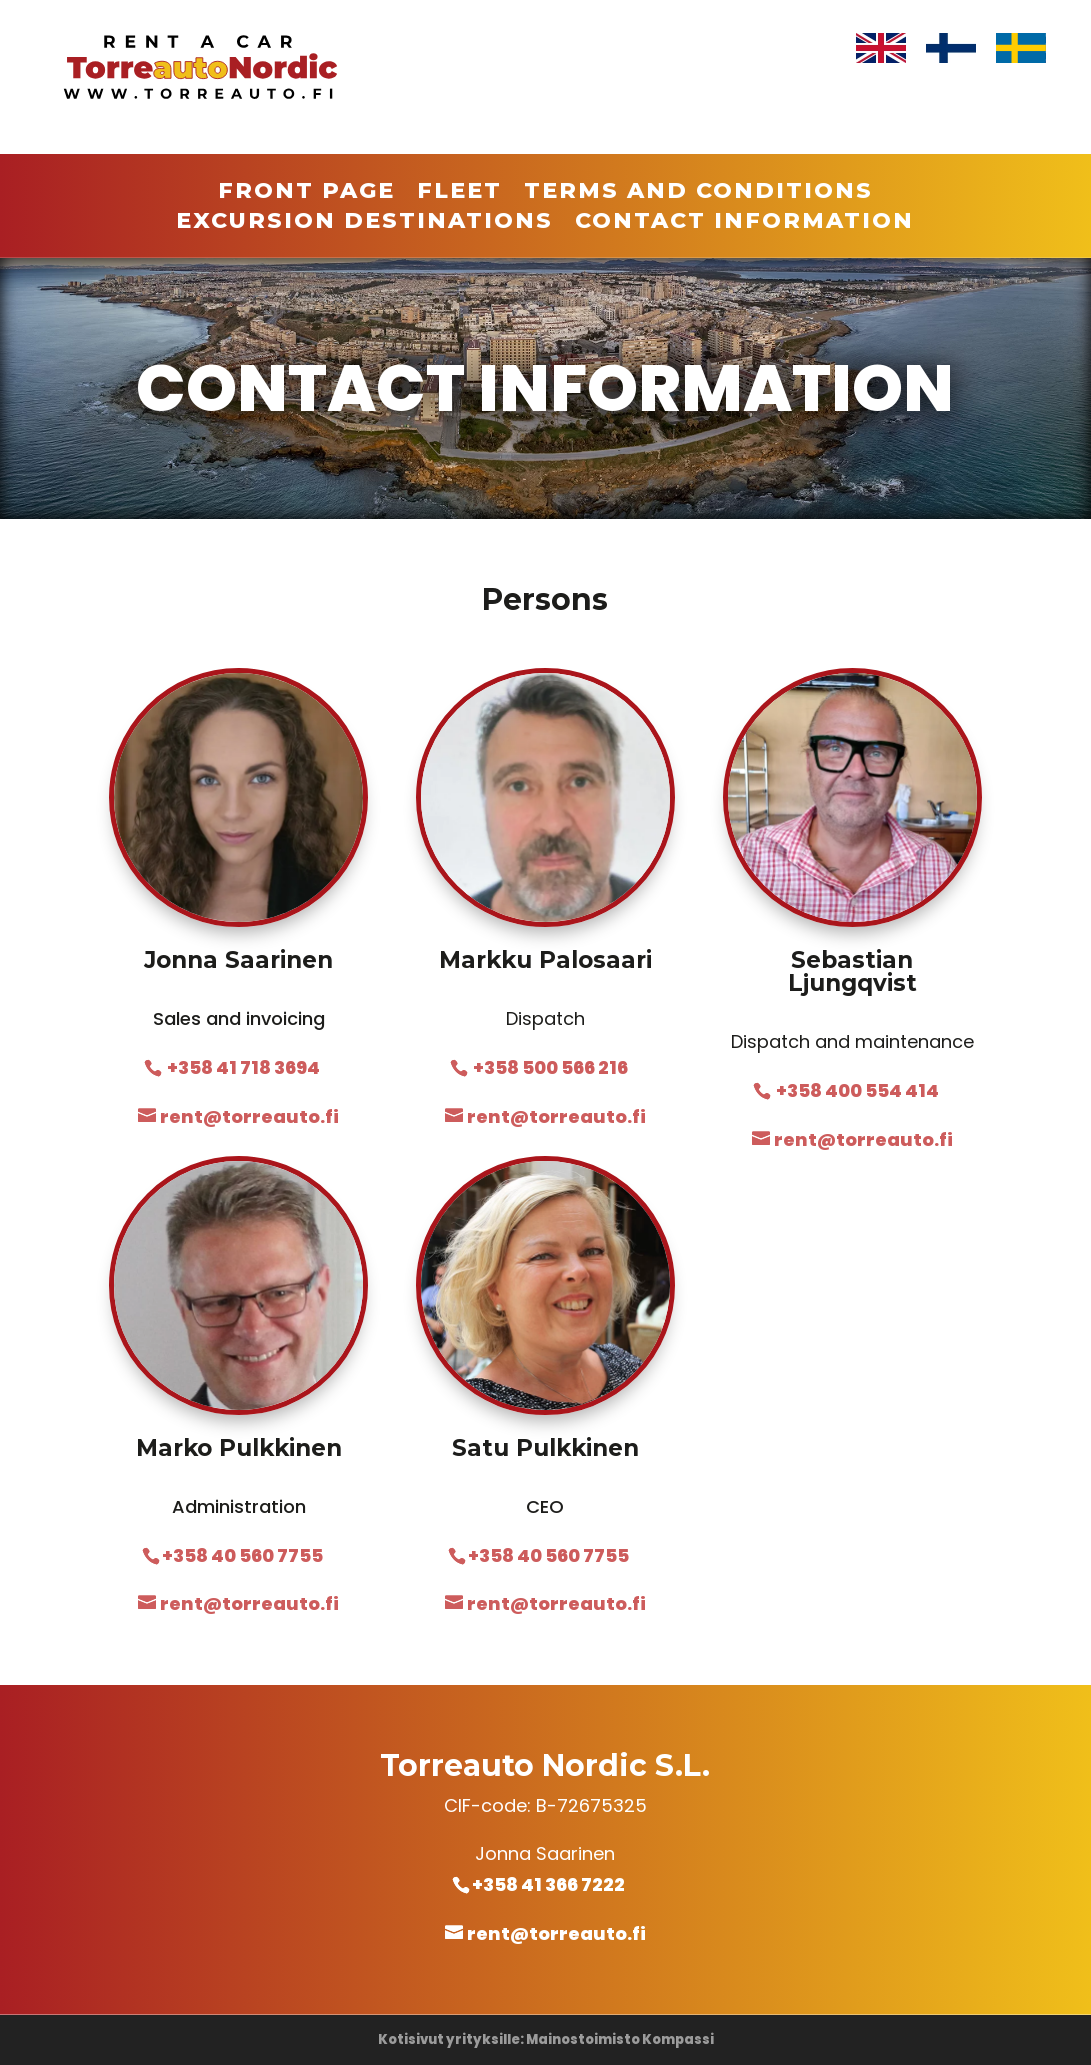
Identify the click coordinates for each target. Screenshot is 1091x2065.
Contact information (744, 224)
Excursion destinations (364, 224)
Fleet (459, 194)
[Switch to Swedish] (1021, 48)
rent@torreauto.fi (556, 1933)
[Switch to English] (881, 48)
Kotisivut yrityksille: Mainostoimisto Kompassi (546, 2039)
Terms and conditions (698, 194)
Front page (306, 194)
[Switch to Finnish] (951, 48)
